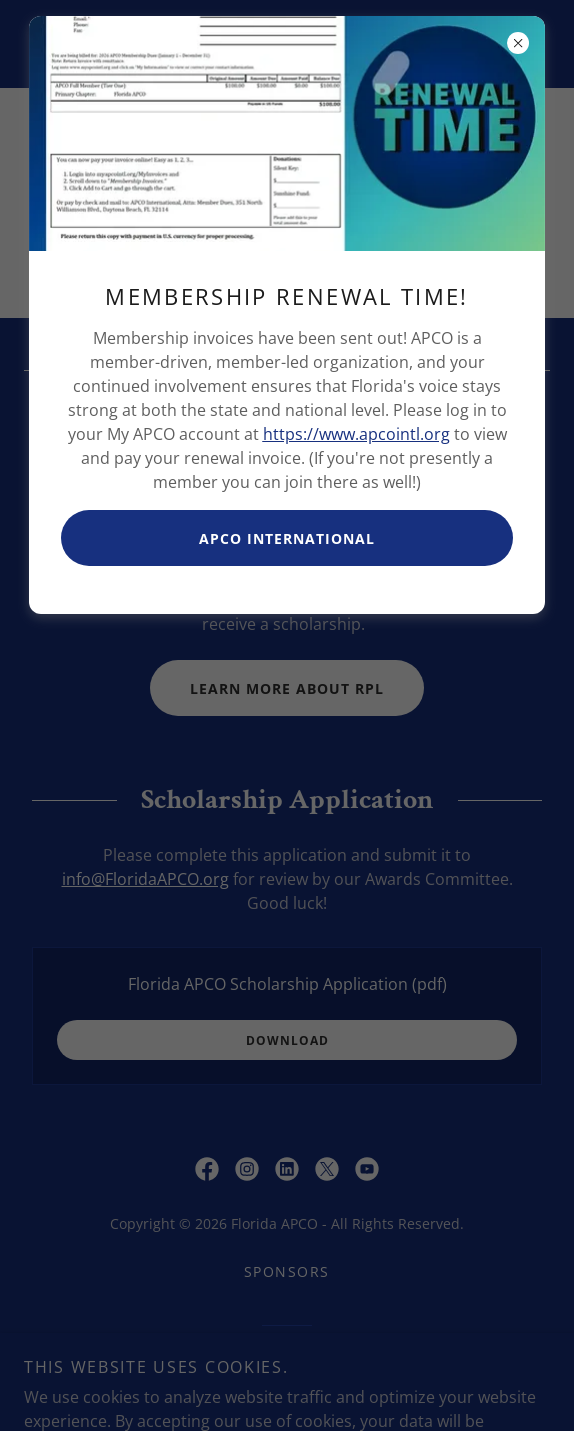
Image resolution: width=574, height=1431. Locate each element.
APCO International (287, 538)
